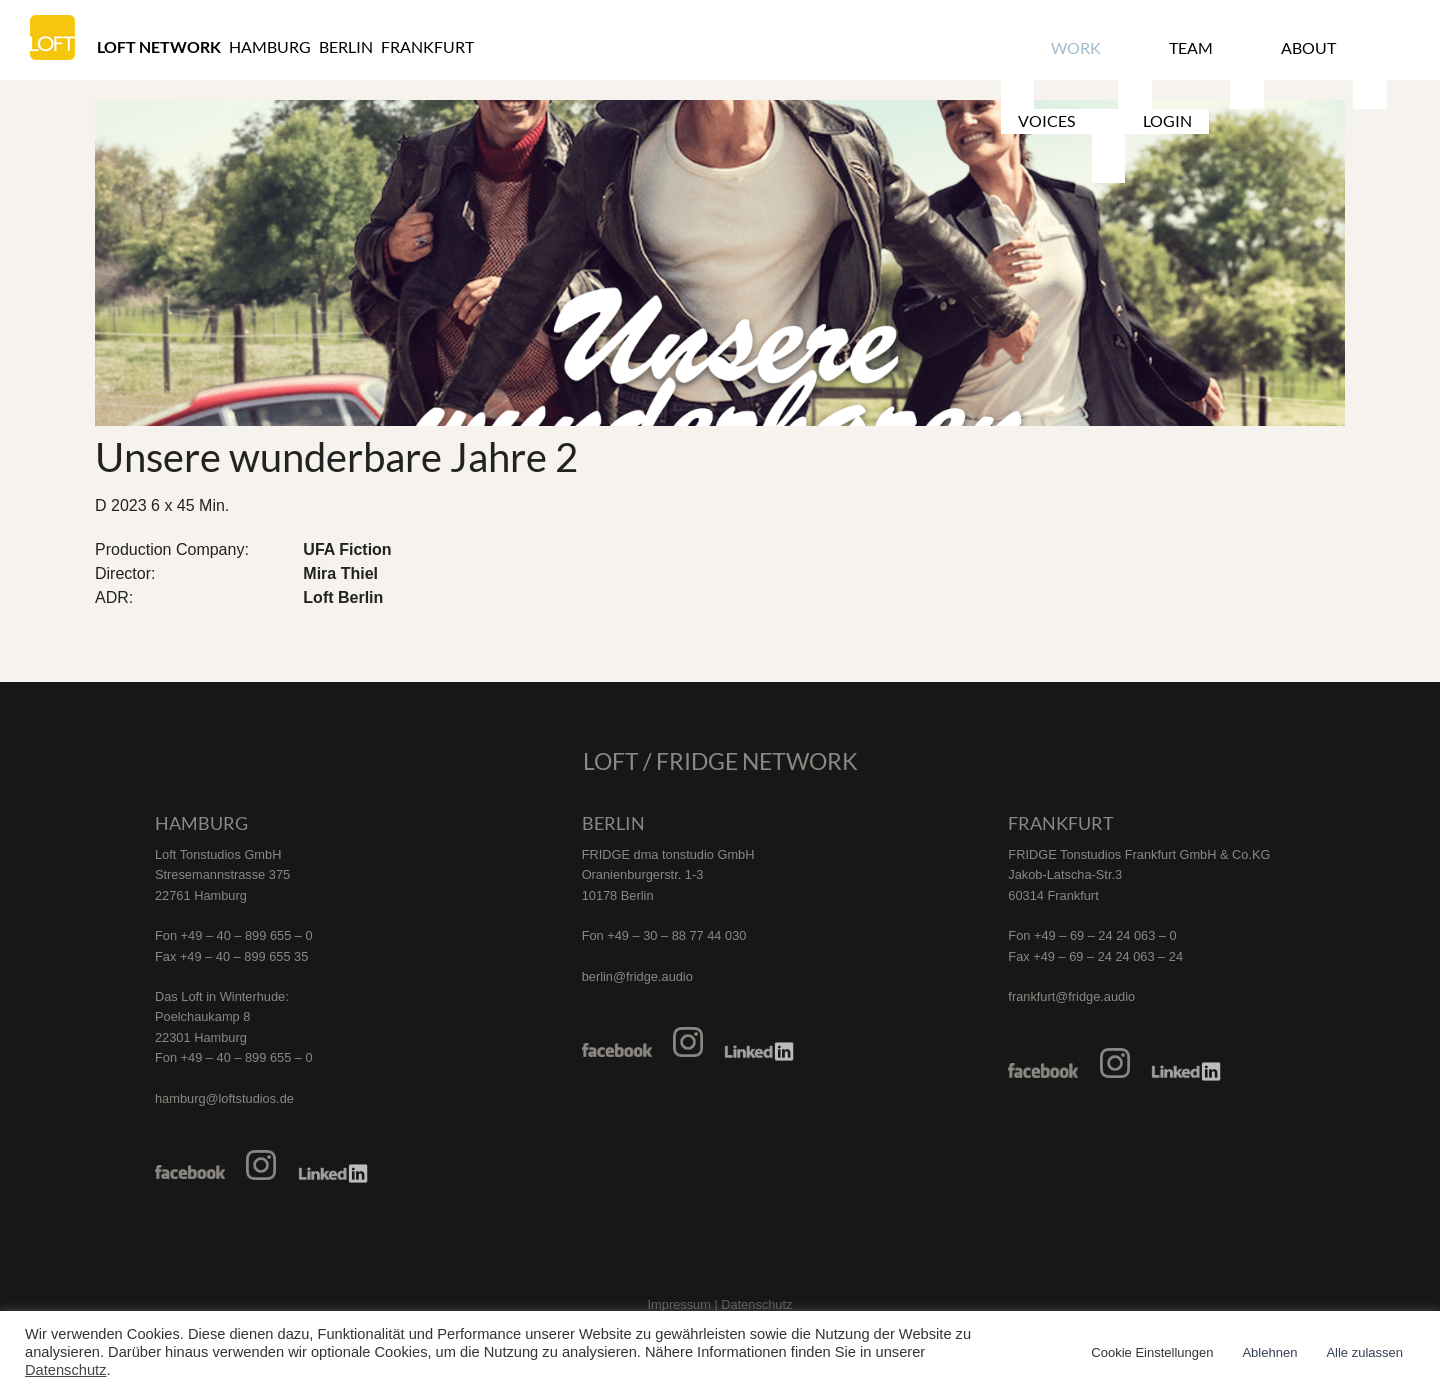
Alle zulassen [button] (1364, 1352)
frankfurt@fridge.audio (1071, 996)
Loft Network (159, 46)
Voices (1302, 46)
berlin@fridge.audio (637, 976)
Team (1133, 46)
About (1214, 46)
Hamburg (270, 46)
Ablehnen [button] (1269, 1352)
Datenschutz (65, 1370)
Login (1387, 46)
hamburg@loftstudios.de (224, 1098)
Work (1054, 46)
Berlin (346, 46)
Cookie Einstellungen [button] (1152, 1352)
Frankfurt (427, 46)
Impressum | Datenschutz (720, 1304)
